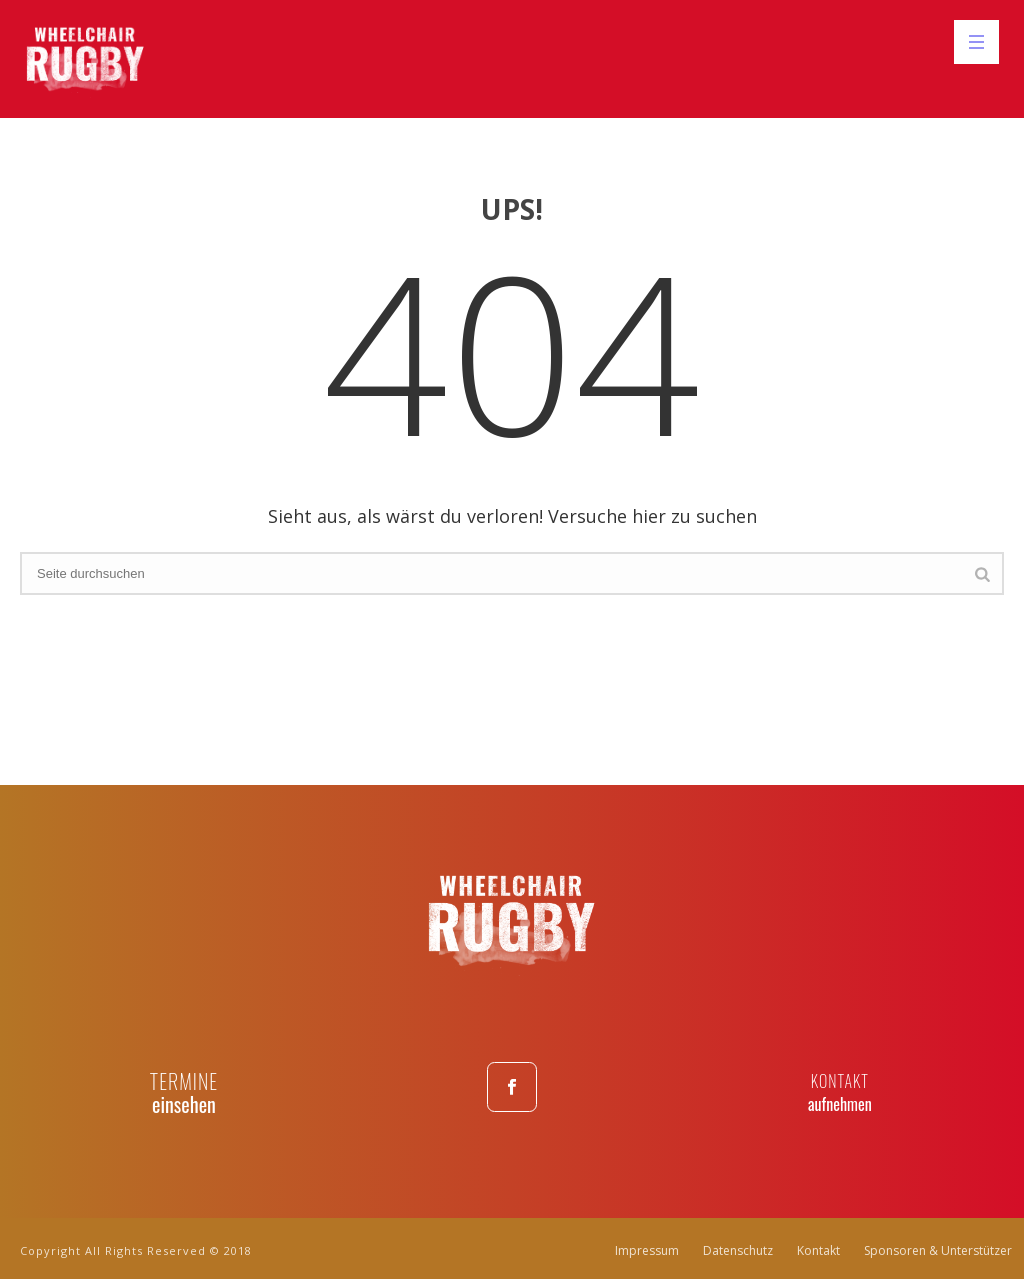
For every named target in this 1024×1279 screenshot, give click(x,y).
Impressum (647, 1251)
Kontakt (818, 1251)
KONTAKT (840, 1081)
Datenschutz (738, 1251)
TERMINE (184, 1081)
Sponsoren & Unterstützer (938, 1251)
